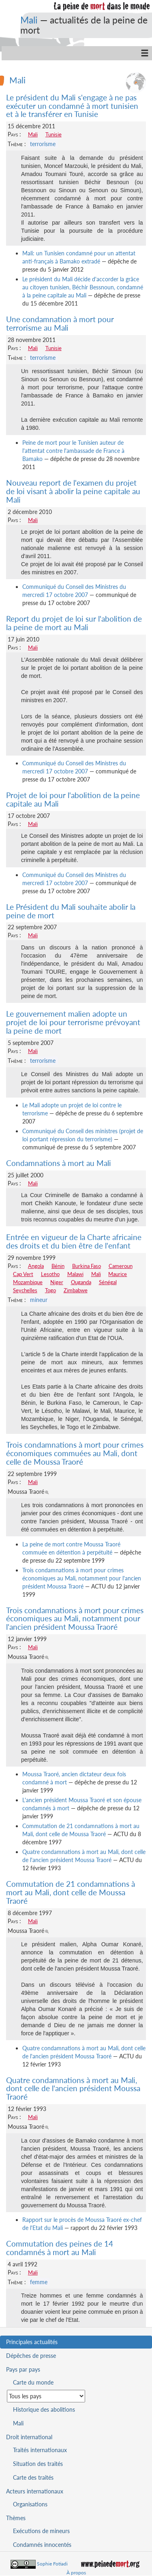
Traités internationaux (40, 2449)
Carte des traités (33, 2477)
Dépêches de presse (31, 2355)
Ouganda (81, 1282)
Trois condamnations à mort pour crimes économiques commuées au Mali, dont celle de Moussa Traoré (74, 1453)
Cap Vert (23, 1274)
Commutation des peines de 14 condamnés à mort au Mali (59, 2248)
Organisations (30, 2504)
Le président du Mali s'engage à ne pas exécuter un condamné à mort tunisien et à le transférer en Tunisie (72, 106)
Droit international (29, 2437)
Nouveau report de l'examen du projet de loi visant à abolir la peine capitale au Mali (73, 491)
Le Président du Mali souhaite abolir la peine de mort (70, 911)
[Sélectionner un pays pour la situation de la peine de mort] (46, 2396)
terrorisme (43, 143)
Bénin (57, 1266)
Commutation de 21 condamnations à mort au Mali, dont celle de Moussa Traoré (70, 1892)
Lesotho (50, 1274)
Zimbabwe (76, 1290)
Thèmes (16, 2517)
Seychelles (25, 1290)
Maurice (117, 1274)
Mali (29, 19)
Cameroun (121, 1266)
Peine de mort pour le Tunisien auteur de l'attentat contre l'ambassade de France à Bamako (73, 450)
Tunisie (53, 134)
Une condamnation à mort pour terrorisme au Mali (60, 323)
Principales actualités (32, 2341)
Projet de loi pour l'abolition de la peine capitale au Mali (73, 799)
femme (38, 2282)
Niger (56, 1282)
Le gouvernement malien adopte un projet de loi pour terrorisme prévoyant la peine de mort (73, 1022)
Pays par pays (23, 2369)
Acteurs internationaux (34, 2491)
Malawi (75, 1274)
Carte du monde (33, 2382)
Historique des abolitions (44, 2409)
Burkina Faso (86, 1266)
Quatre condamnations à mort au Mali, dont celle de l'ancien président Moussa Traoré (73, 2088)
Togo (50, 1290)
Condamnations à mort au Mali (58, 1163)
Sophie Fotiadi (52, 2564)
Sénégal (108, 1282)
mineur (38, 1299)
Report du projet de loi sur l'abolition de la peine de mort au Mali (74, 623)
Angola (36, 1266)
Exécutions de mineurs (41, 2530)
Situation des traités (38, 2463)
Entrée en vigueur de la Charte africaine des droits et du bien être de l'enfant (73, 1241)
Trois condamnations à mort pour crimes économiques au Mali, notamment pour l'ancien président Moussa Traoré (81, 1578)
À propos (76, 2573)
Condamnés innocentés (42, 2544)
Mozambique (28, 1282)
